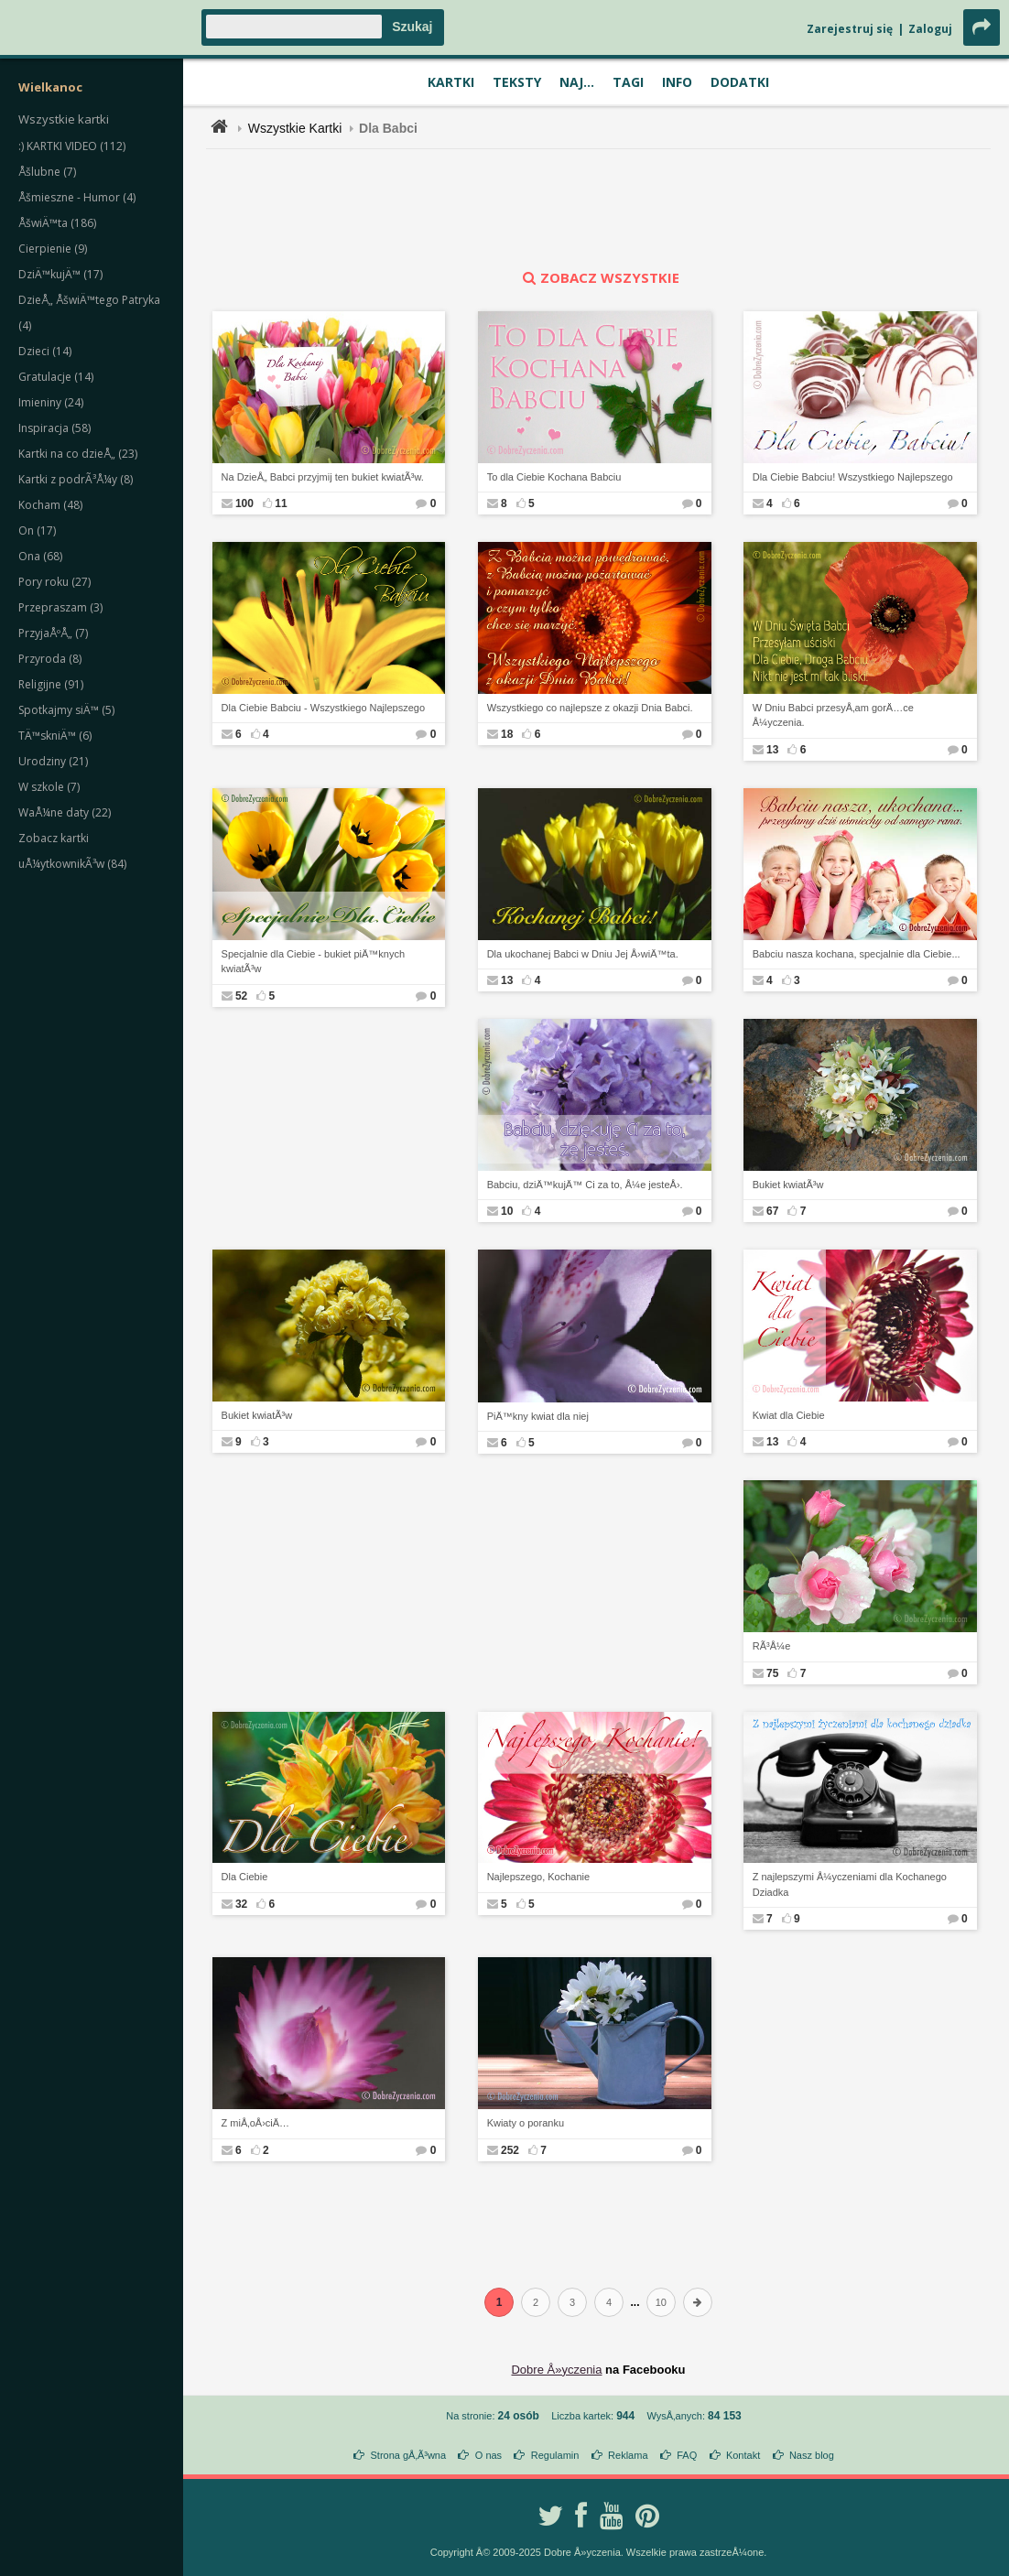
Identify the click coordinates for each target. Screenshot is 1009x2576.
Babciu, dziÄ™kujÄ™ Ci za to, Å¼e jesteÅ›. (585, 1184)
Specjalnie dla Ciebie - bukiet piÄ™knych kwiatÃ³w (314, 961)
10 (661, 2302)
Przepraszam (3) (60, 607)
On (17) (37, 530)
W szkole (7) (49, 787)
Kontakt (743, 2455)
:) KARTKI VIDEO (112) (71, 146)
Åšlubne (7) (47, 171)
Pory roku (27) (54, 582)
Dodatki (740, 82)
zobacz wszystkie (598, 277)
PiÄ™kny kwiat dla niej (538, 1416)
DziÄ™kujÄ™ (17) (60, 274)
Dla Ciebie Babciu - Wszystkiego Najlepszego (324, 707)
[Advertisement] (599, 209)
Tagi (628, 82)
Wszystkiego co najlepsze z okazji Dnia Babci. (590, 707)
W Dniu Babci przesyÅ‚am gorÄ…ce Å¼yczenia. (833, 715)
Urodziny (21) (53, 761)
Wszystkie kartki (63, 119)
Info (677, 82)
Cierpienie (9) (52, 248)
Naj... (576, 82)
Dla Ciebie (245, 1876)
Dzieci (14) (44, 351)
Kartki (451, 82)
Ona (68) (40, 556)
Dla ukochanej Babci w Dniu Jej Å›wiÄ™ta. (582, 953)
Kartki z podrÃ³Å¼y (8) (75, 479)
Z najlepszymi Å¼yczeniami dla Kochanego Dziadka (850, 1884)
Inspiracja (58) (54, 428)
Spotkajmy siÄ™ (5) (66, 710)
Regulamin (555, 2455)
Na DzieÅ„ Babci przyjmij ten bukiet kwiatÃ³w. (323, 476)
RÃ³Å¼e (772, 1645)
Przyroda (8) (49, 658)
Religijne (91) (50, 684)
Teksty (517, 82)
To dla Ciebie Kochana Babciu (554, 476)
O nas (488, 2455)
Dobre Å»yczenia (556, 2369)
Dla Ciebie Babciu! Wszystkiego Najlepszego (853, 476)
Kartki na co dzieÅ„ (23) (77, 453)
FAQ (687, 2455)
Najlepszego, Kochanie (539, 1876)
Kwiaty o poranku (525, 2122)
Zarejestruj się (850, 29)
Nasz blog (811, 2455)
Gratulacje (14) (55, 376)
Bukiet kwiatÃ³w (788, 1184)
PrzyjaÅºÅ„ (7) (53, 633)
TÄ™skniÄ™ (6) (55, 735)
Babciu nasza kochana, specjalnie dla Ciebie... (856, 953)
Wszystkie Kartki (295, 128)
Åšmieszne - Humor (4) (77, 197)
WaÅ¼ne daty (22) (64, 812)
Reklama (627, 2455)
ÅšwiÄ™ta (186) (57, 223)
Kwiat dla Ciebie (789, 1415)
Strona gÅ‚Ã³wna (409, 2455)
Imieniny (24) (50, 402)
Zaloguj (930, 29)
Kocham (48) (50, 505)
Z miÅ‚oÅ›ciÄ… (256, 2122)
